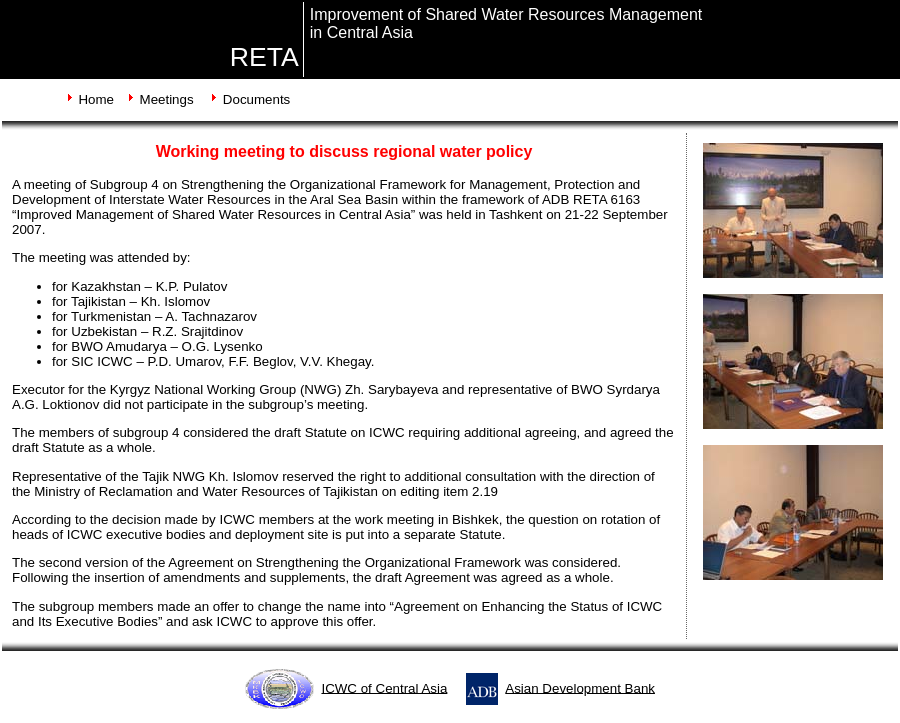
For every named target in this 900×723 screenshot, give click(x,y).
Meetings (167, 99)
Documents (256, 99)
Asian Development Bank (580, 687)
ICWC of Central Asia (384, 687)
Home (96, 99)
